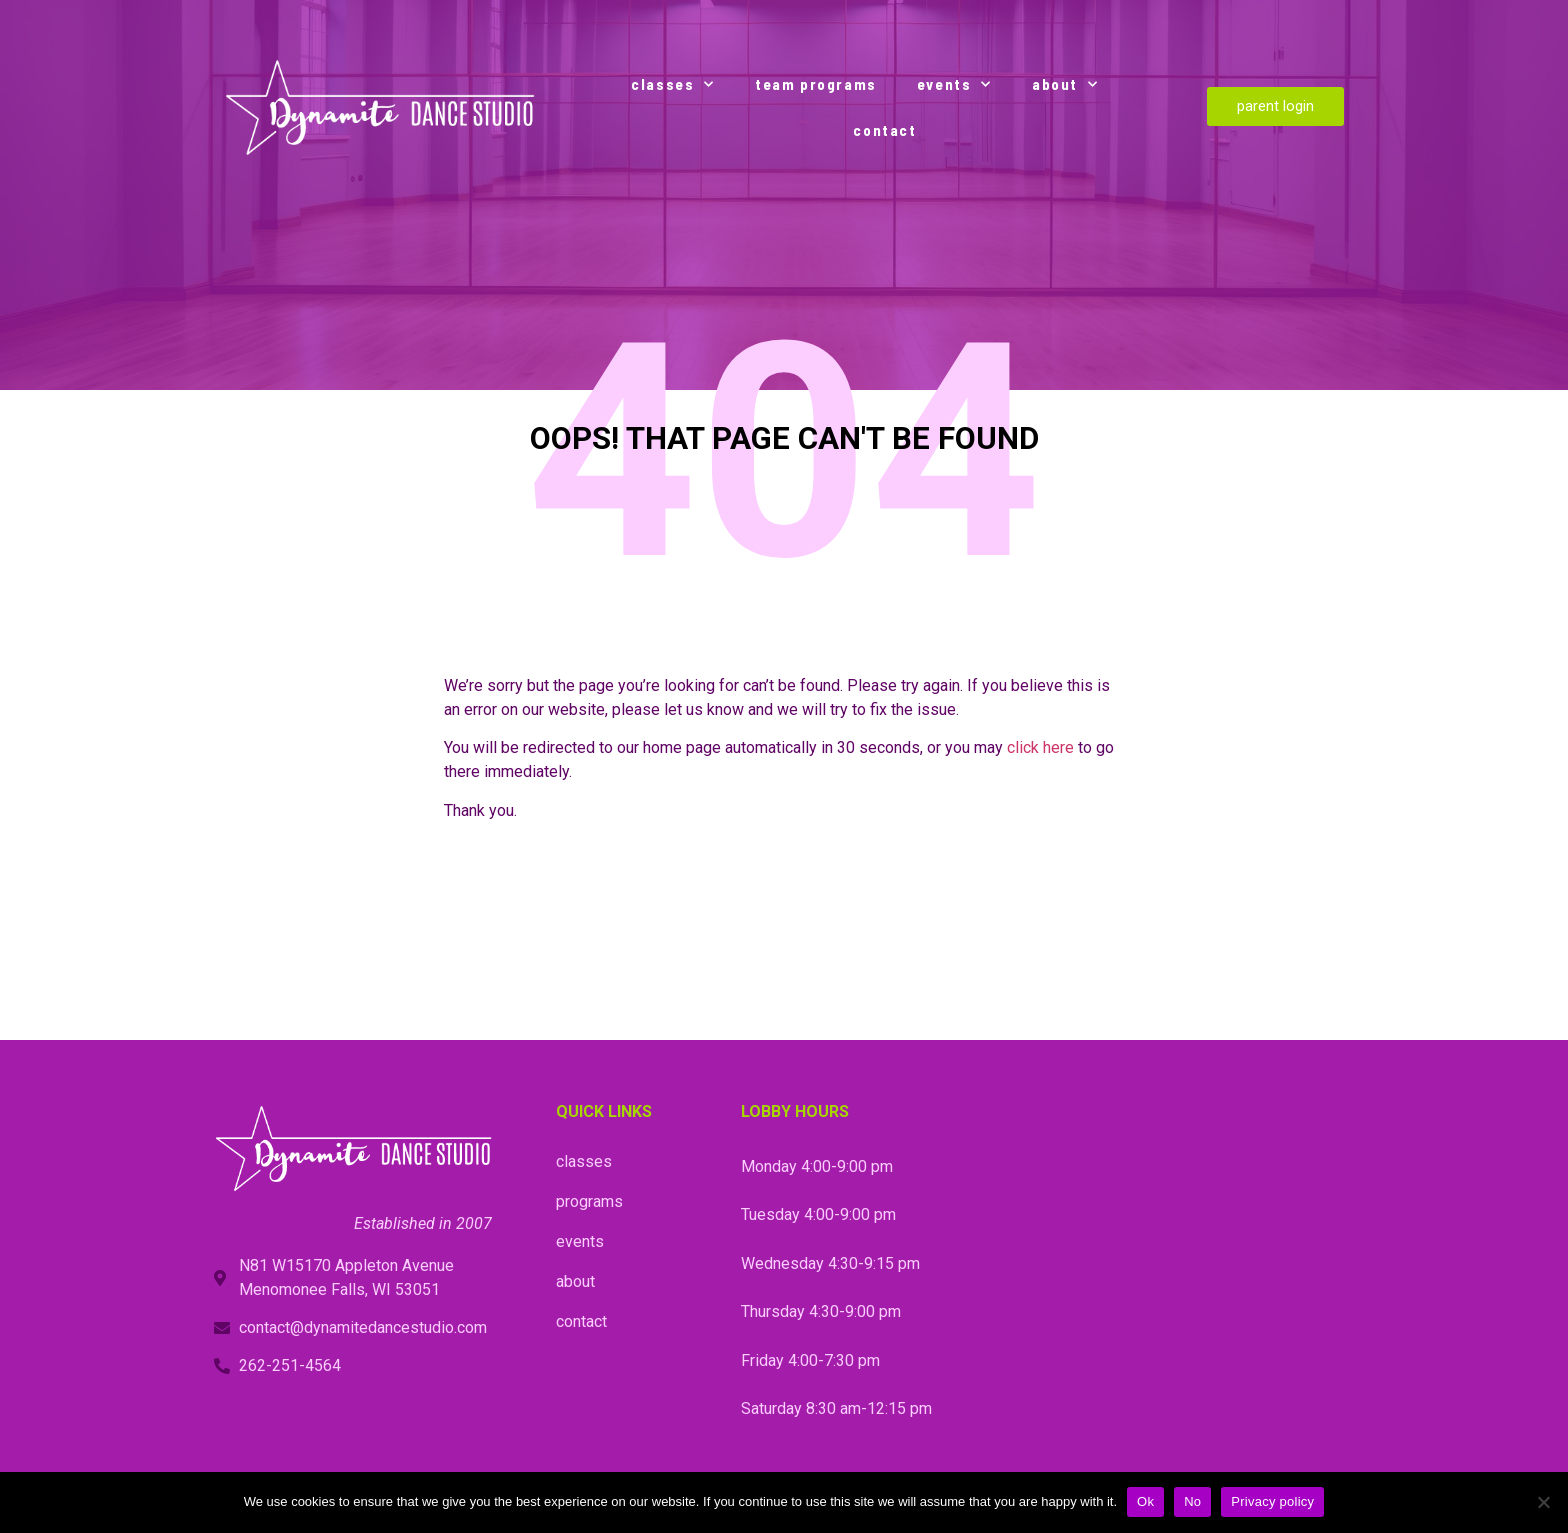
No (1192, 1501)
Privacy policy (1272, 1501)
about (1065, 84)
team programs (816, 84)
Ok (1145, 1501)
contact (884, 130)
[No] (1543, 1502)
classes (673, 84)
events (954, 84)
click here (1040, 747)
